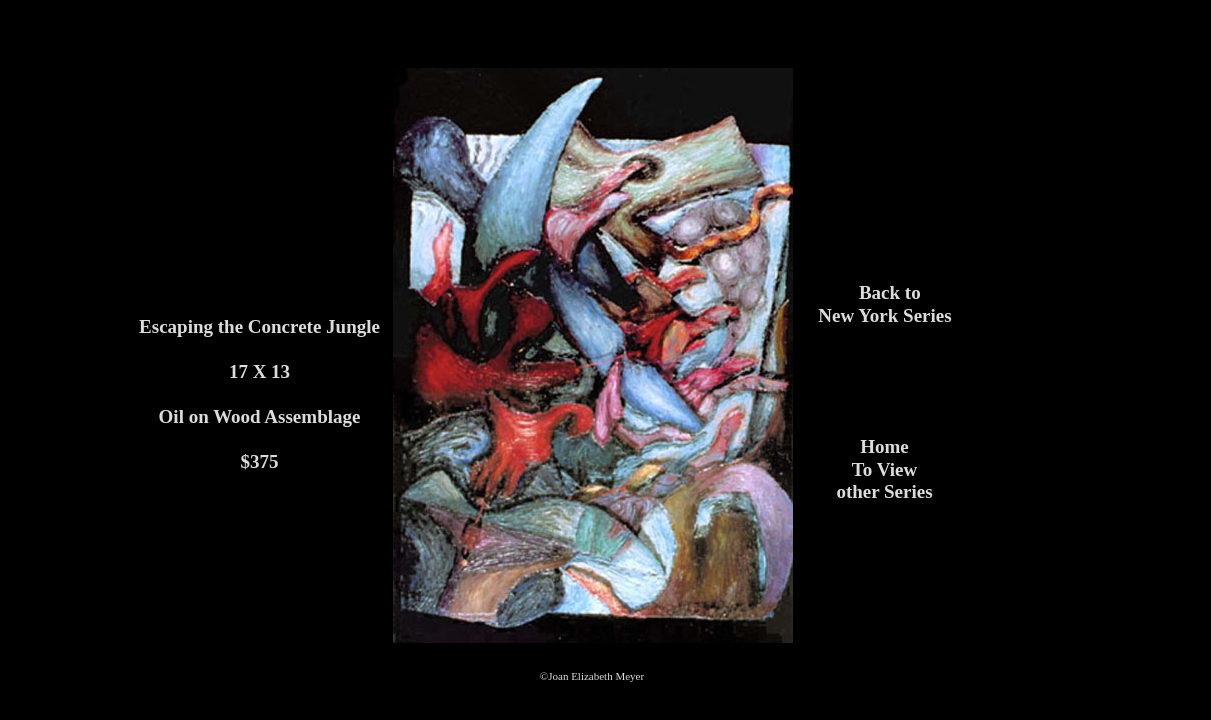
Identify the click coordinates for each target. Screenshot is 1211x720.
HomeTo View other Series (884, 469)
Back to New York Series (884, 304)
